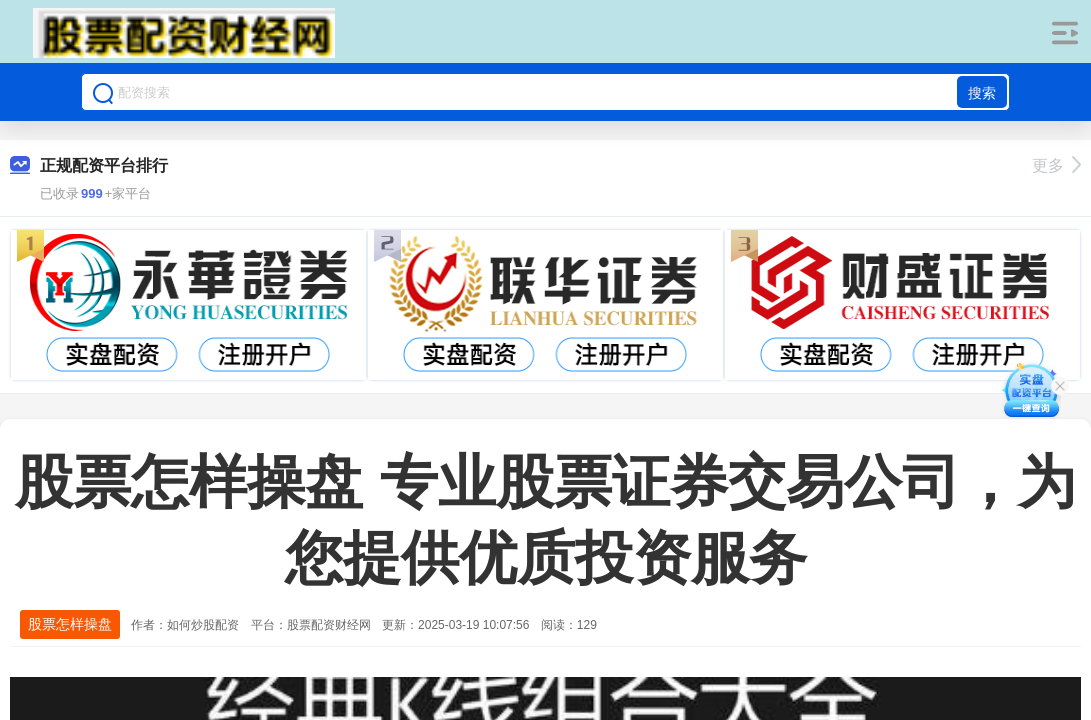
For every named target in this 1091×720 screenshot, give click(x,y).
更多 (1056, 165)
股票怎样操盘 (70, 624)
